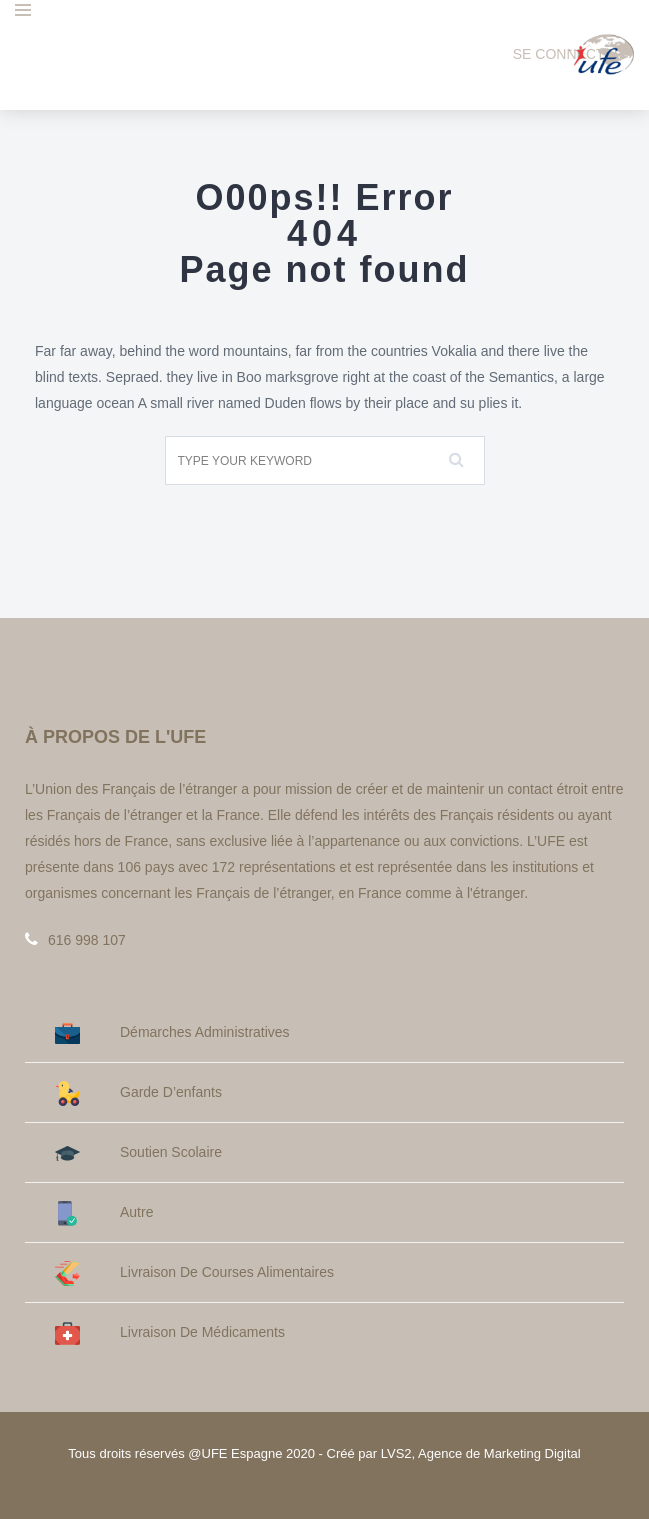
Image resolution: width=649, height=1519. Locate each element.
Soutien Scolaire (138, 1152)
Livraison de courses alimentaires (194, 1272)
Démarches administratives (172, 1032)
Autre (104, 1212)
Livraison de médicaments (170, 1332)
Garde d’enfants (138, 1092)
